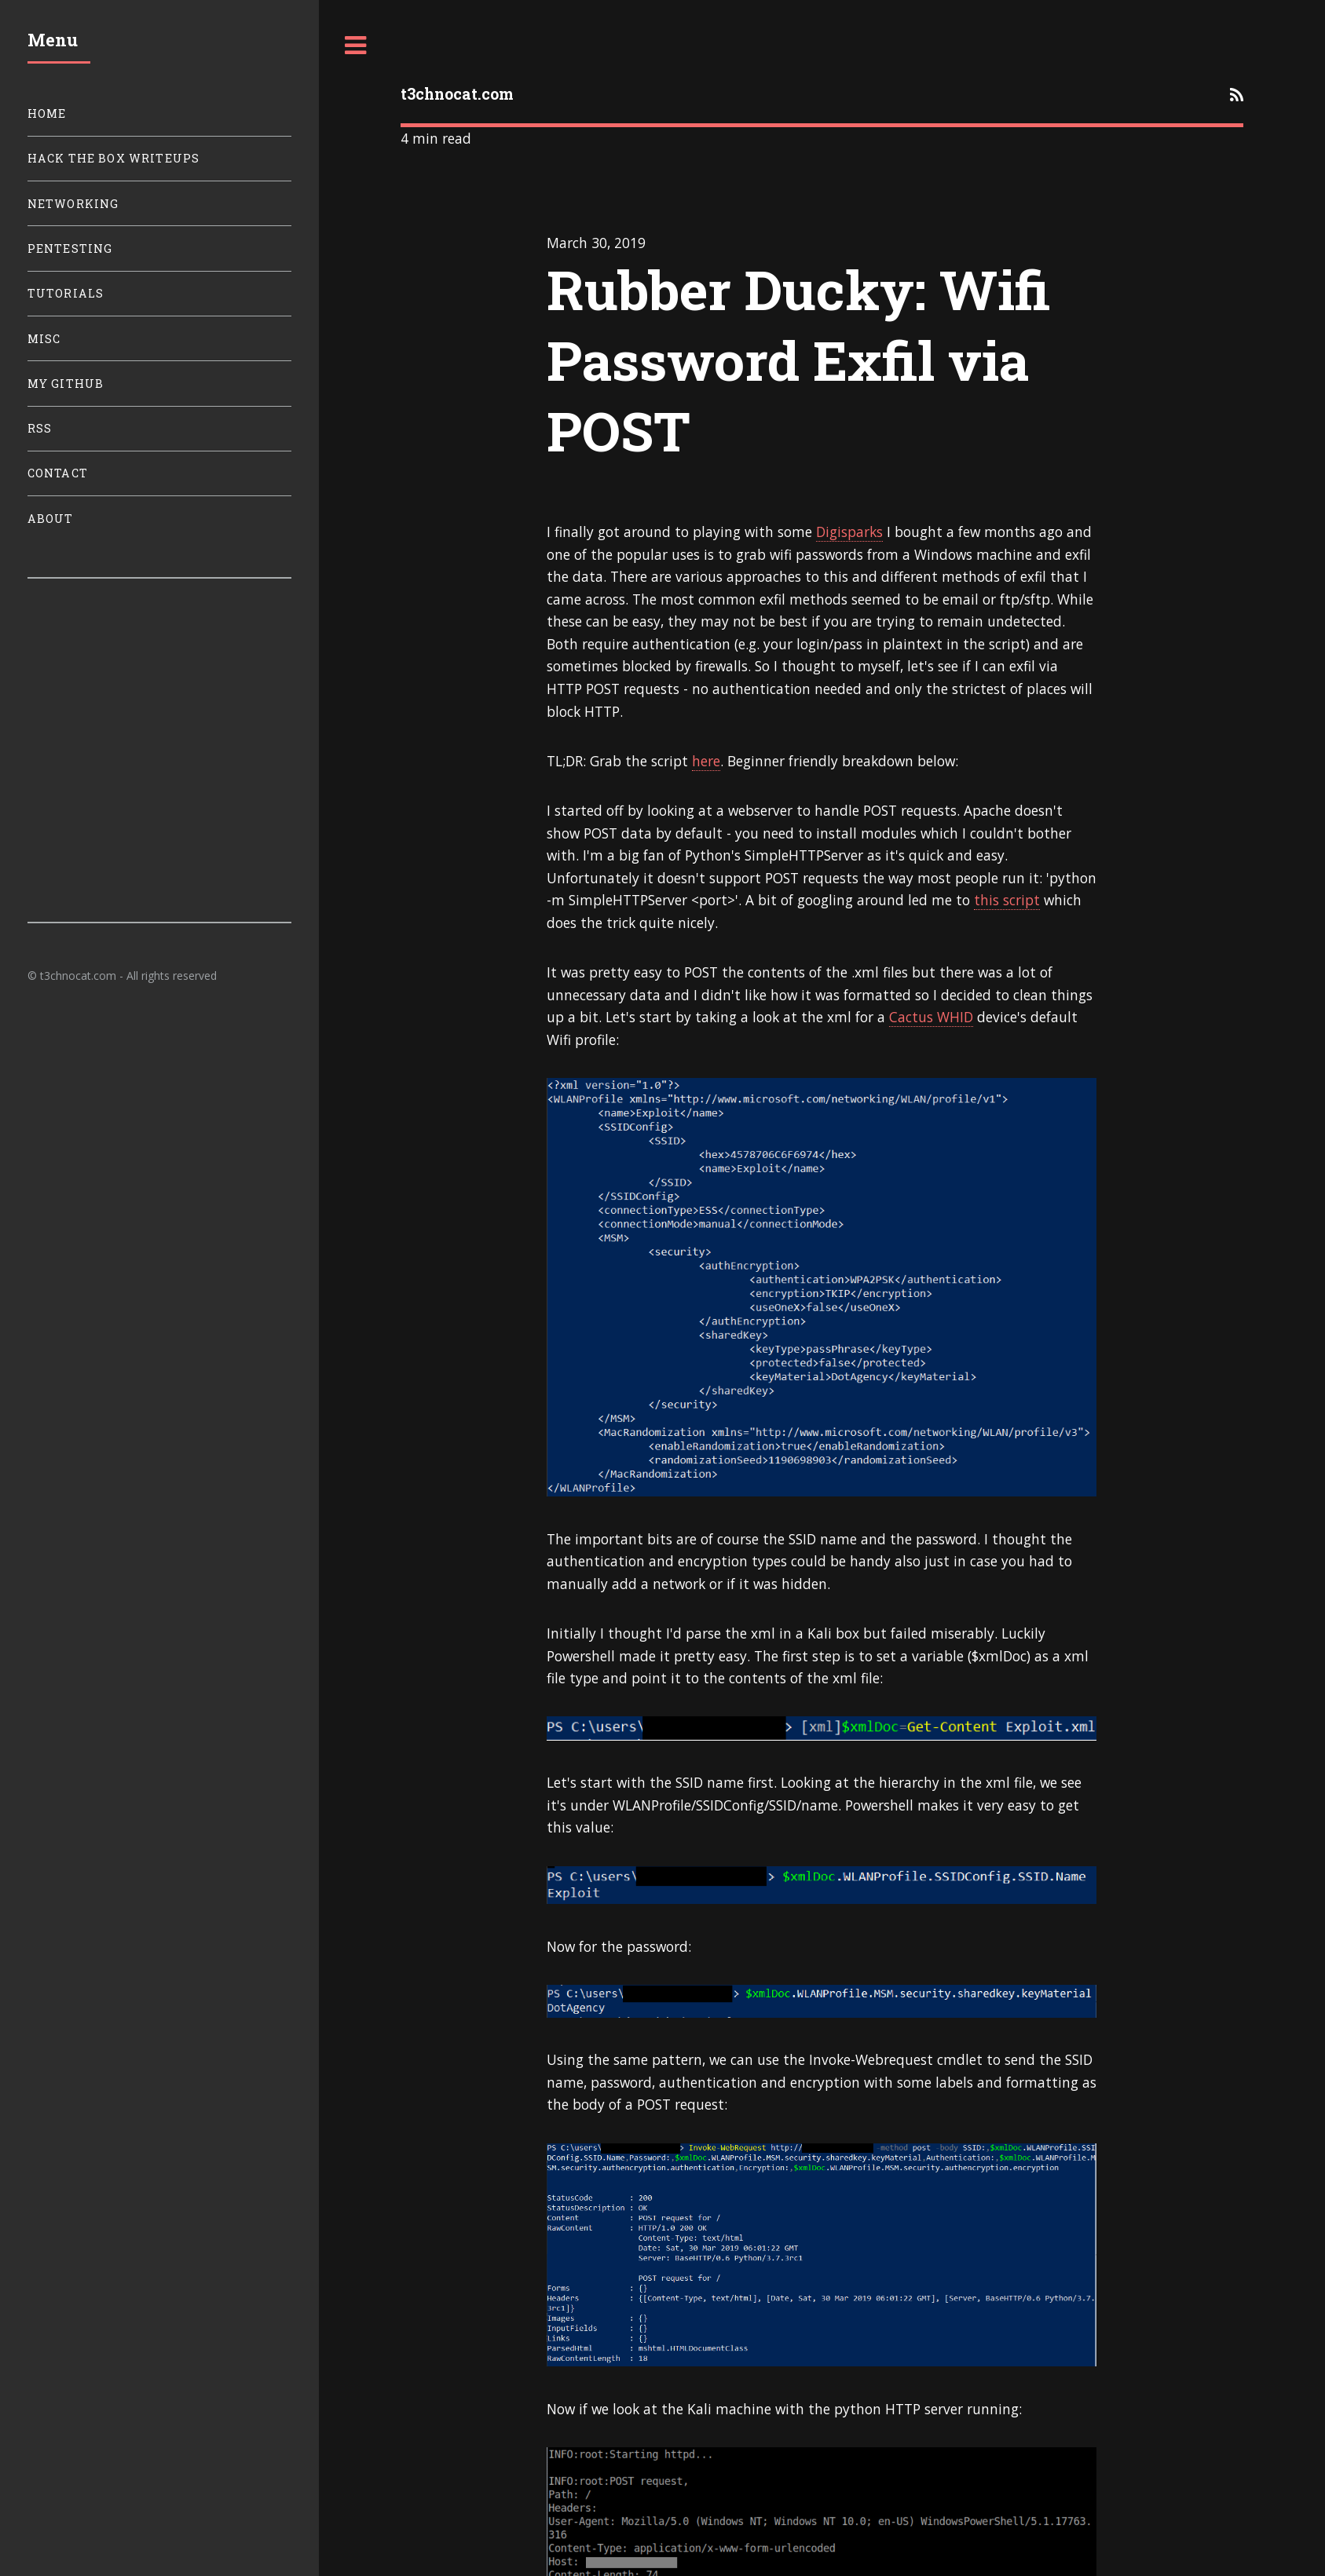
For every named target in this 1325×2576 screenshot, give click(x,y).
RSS (40, 428)
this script (1007, 899)
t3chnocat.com (457, 94)
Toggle (356, 46)
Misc (44, 338)
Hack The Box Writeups (113, 158)
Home (47, 113)
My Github (65, 383)
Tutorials (65, 293)
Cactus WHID (931, 1016)
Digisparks (849, 531)
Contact (57, 473)
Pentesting (70, 248)
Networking (73, 203)
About (50, 518)
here (706, 760)
